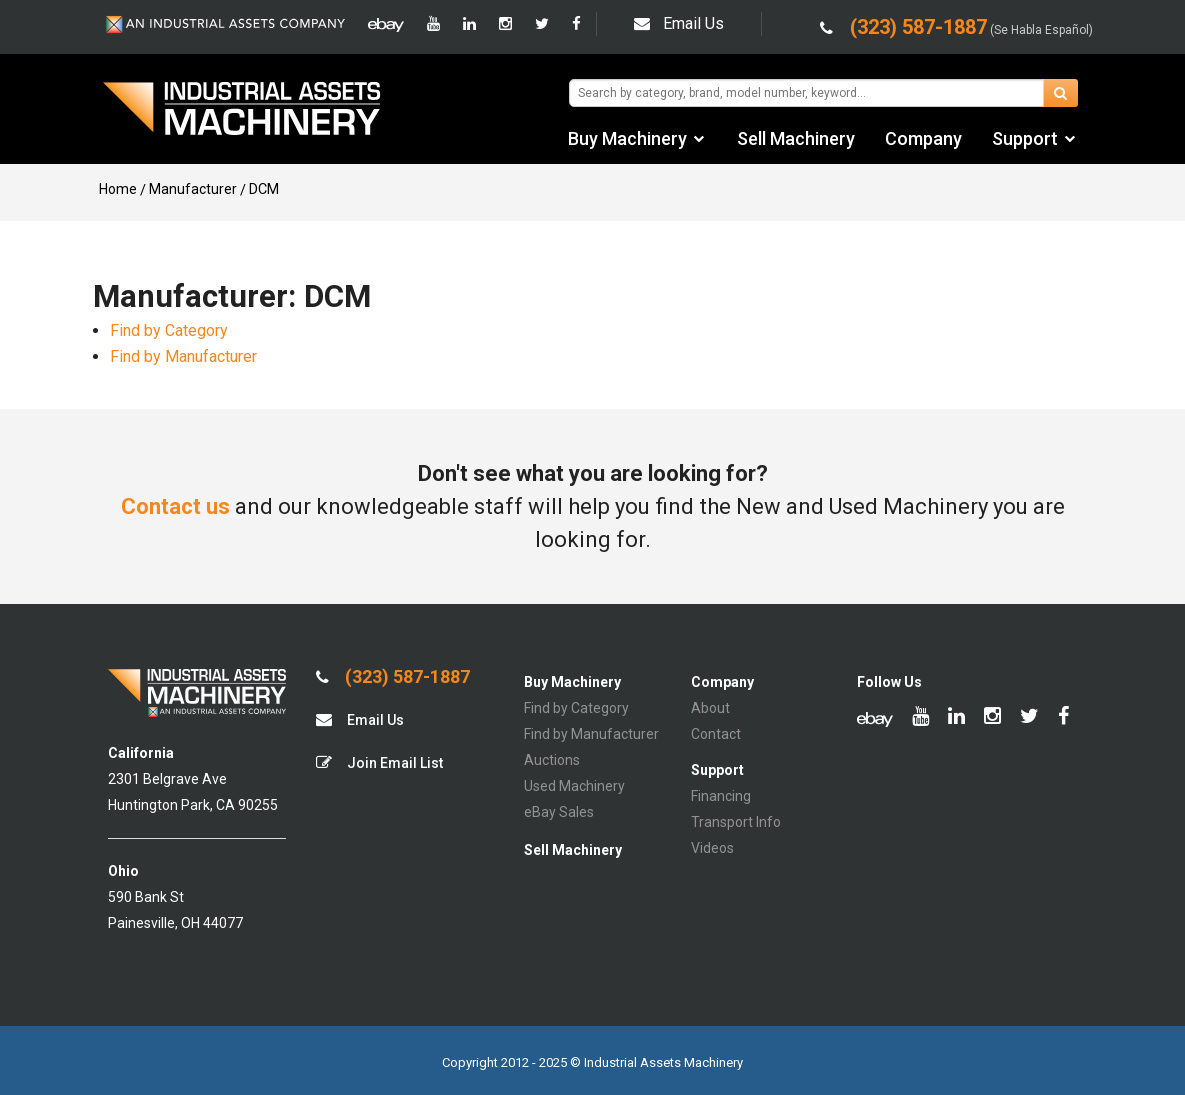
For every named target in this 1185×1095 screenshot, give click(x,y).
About (710, 708)
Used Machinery (574, 786)
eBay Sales (559, 812)
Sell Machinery (796, 138)
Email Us (679, 23)
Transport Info (736, 822)
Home (118, 189)
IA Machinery (242, 111)
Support (1025, 138)
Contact (716, 734)
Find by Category (169, 330)
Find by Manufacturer (183, 356)
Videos (712, 848)
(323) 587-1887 (393, 677)
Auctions (552, 760)
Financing (721, 796)
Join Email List (379, 762)
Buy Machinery (627, 138)
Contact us (175, 506)
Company (923, 138)
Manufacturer (193, 189)
